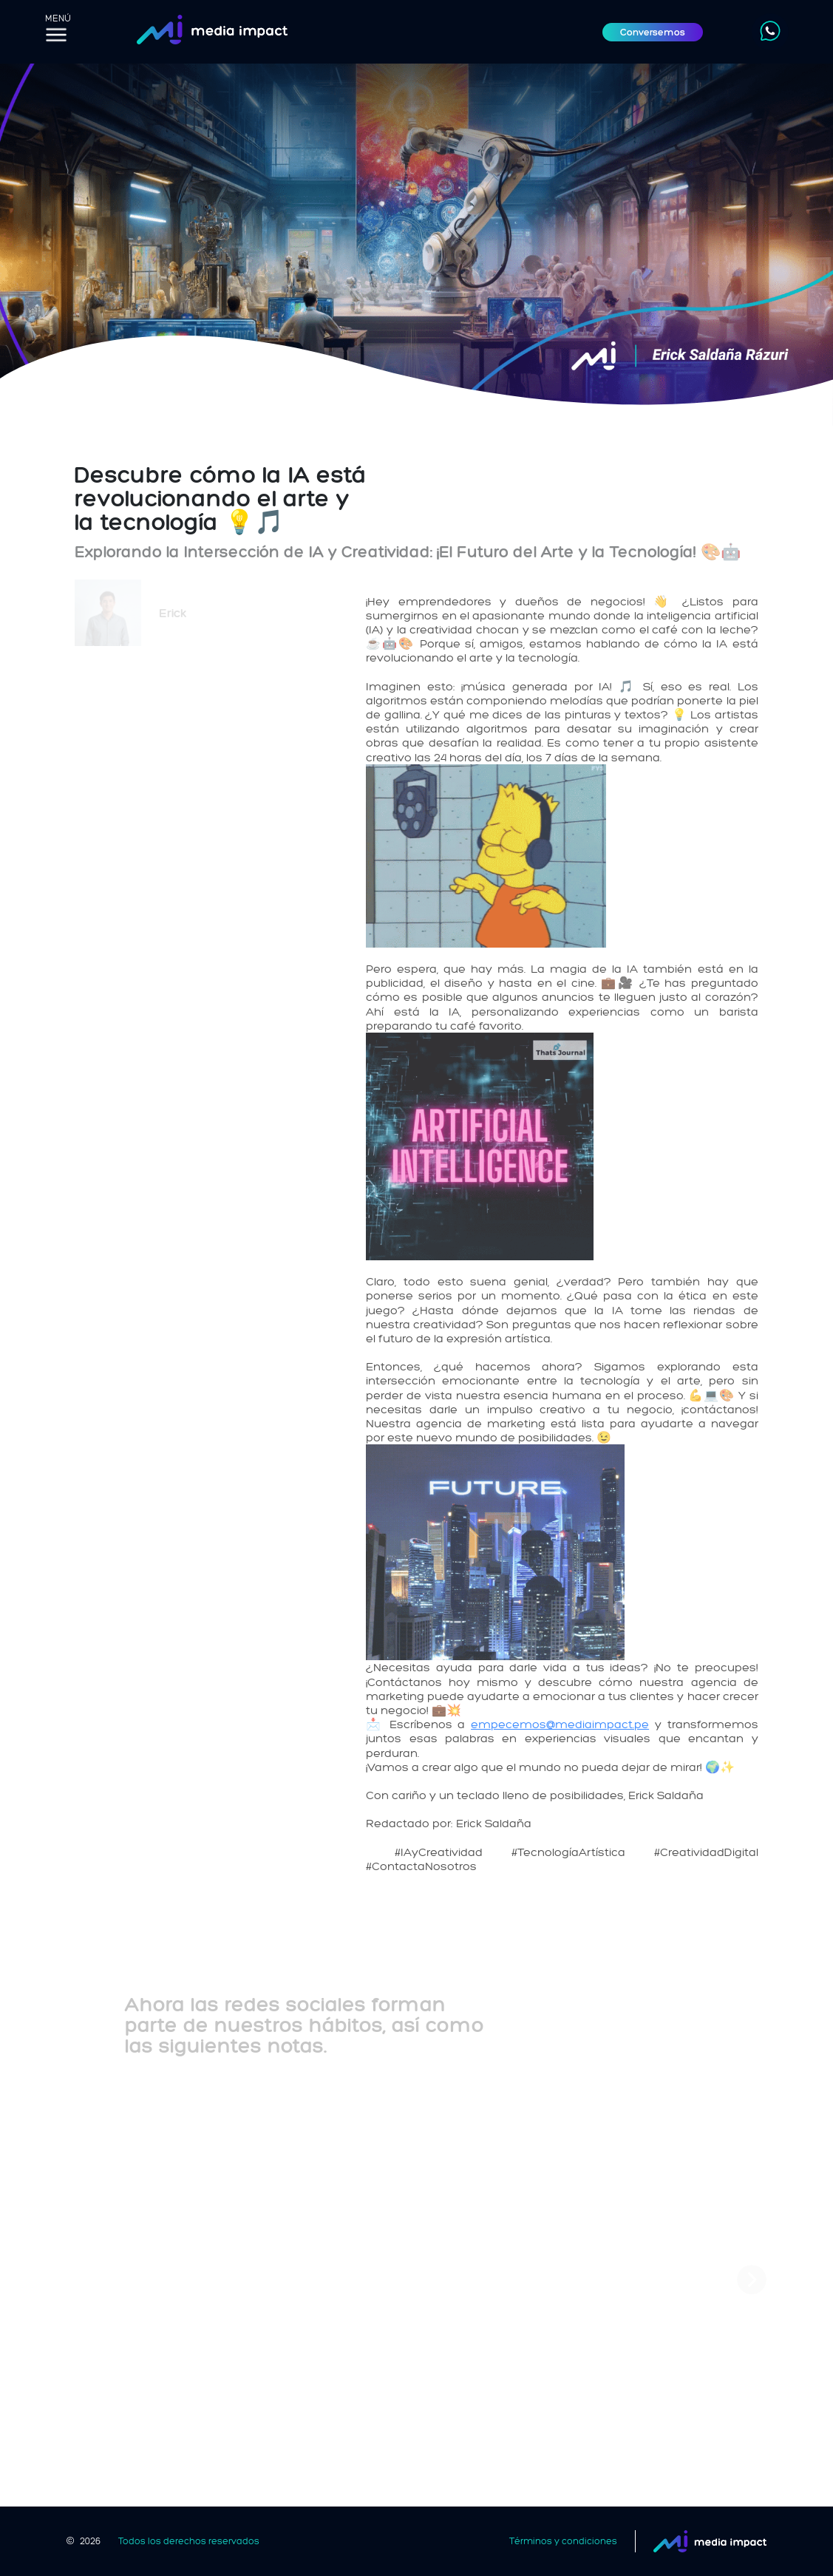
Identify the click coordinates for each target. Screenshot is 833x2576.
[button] (751, 2279)
